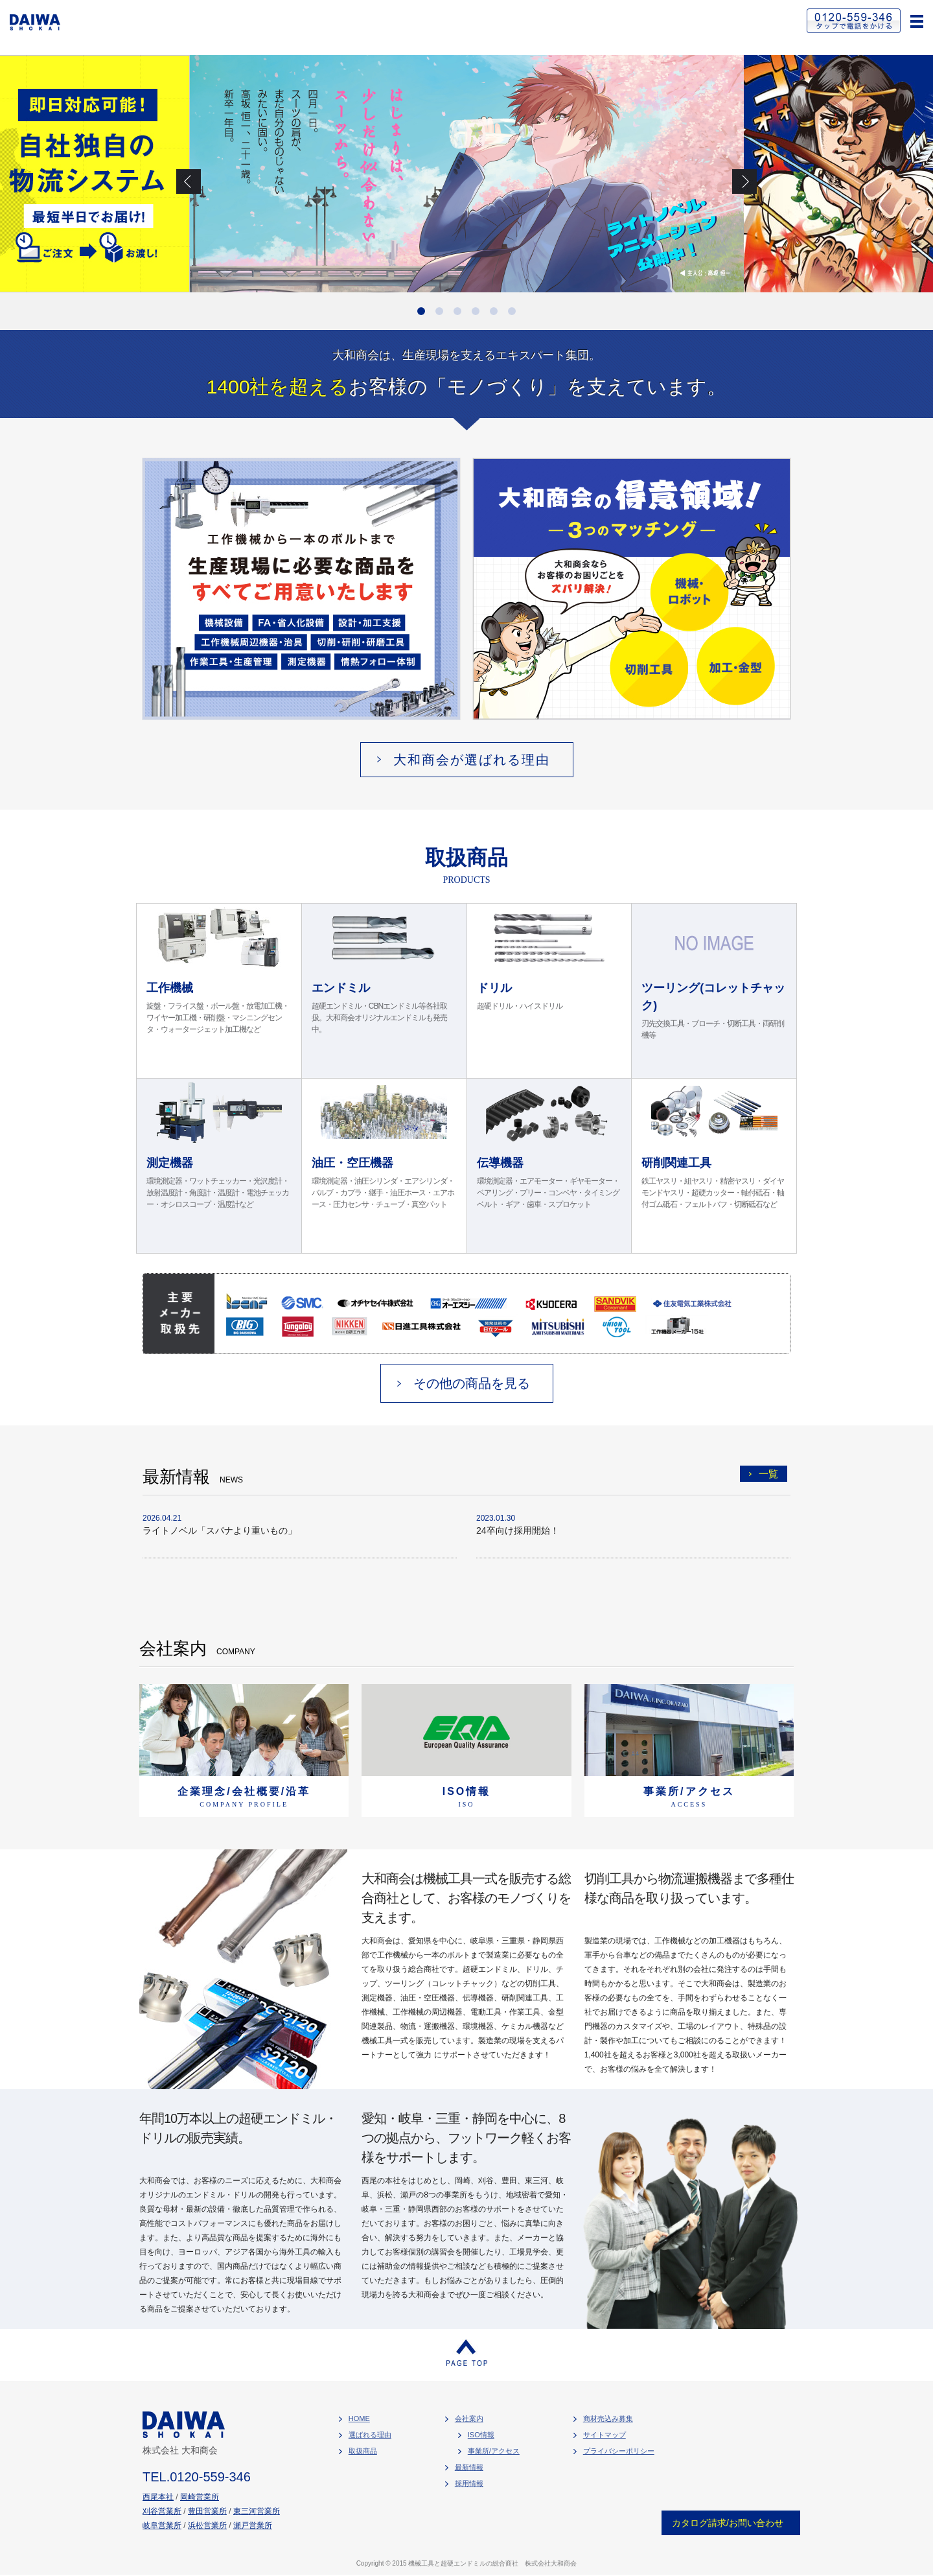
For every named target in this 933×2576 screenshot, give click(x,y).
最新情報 (469, 2467)
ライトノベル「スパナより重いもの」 (220, 1530)
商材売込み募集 (608, 2418)
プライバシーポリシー (618, 2451)
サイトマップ (604, 2435)
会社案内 (469, 2418)
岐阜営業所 (162, 2525)
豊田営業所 (207, 2511)
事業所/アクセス (494, 2451)
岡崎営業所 (199, 2496)
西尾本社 (158, 2496)
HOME (359, 2418)
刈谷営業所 (162, 2511)
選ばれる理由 (370, 2435)
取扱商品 (363, 2451)
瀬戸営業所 (252, 2525)
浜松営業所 (207, 2525)
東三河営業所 (256, 2511)
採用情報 (469, 2483)
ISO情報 (481, 2435)
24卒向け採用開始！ (517, 1530)
